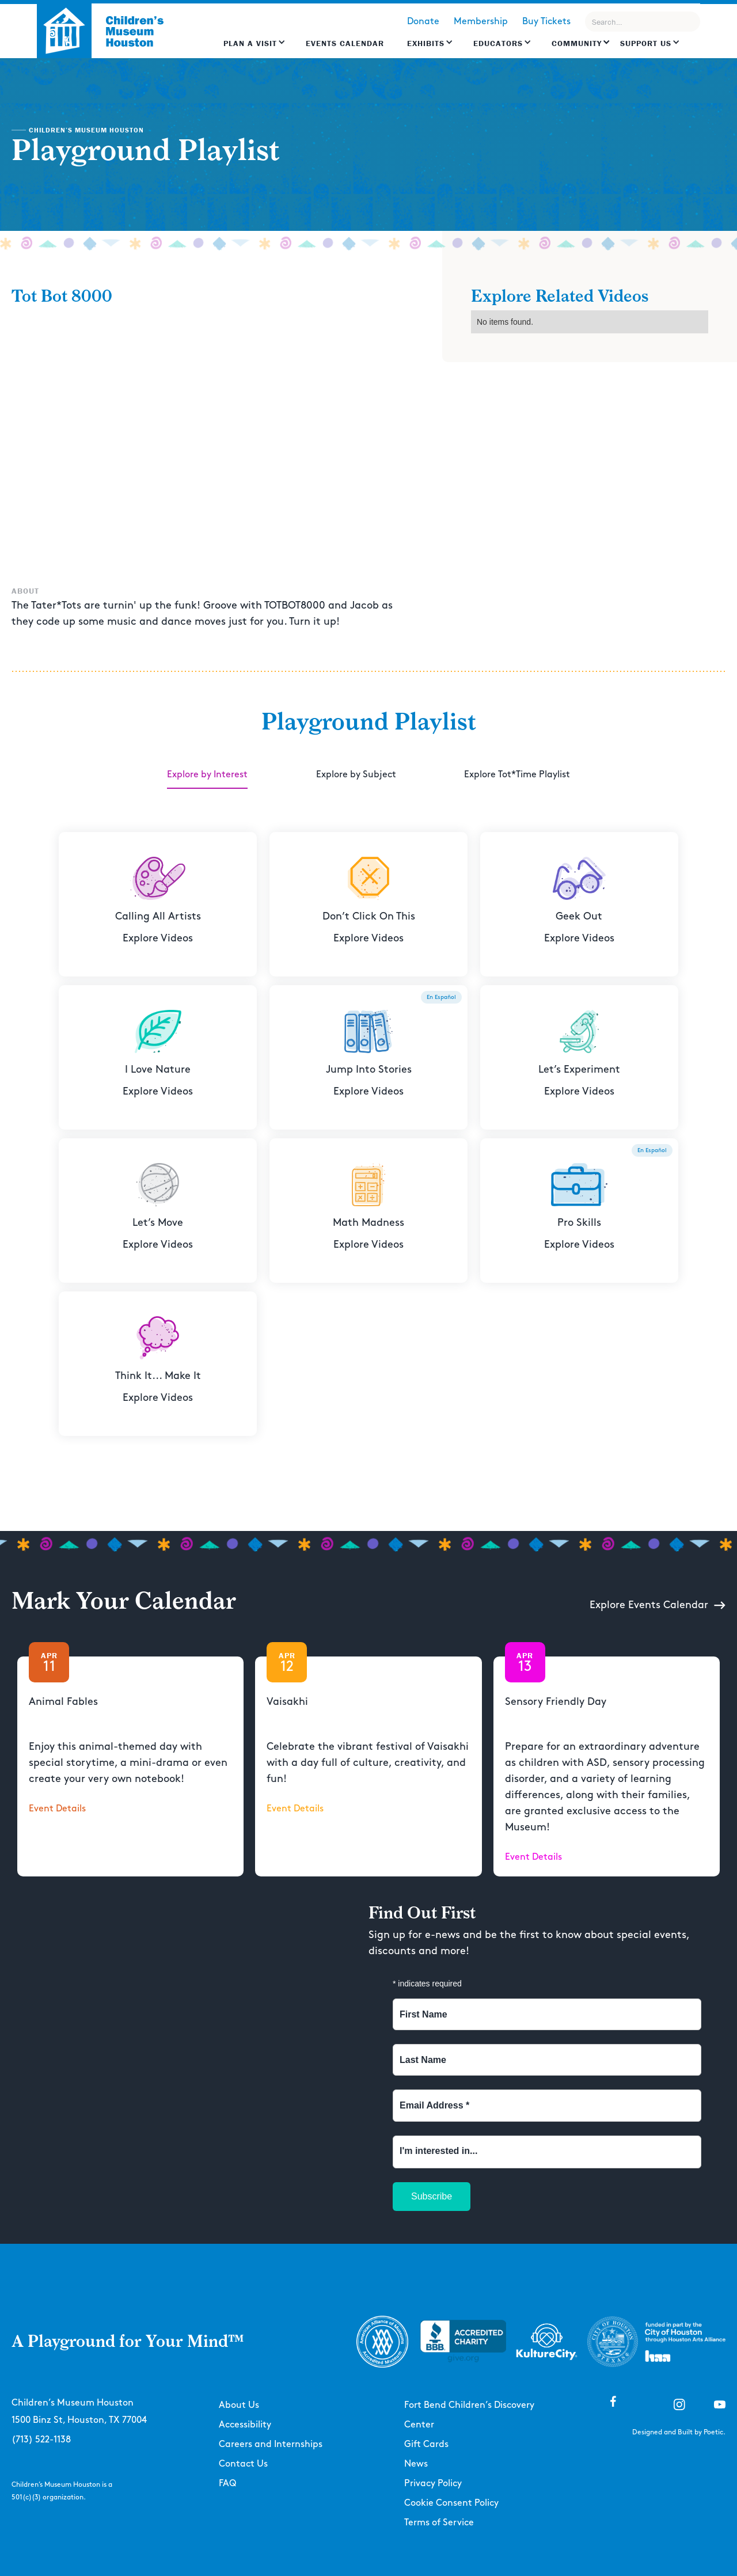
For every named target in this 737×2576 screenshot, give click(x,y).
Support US (645, 43)
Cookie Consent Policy (451, 2503)
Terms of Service (439, 2522)
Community (577, 43)
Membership (481, 21)
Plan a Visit (250, 43)
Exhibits (426, 43)
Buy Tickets (546, 21)
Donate (423, 21)
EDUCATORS (498, 43)
